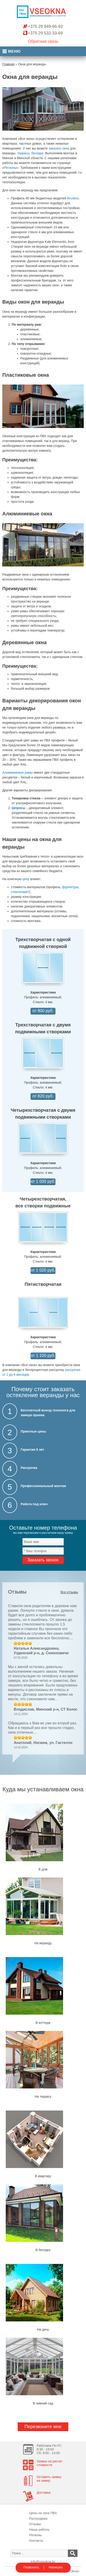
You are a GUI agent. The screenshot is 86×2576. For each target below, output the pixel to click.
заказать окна (59, 148)
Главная (8, 64)
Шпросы (18, 808)
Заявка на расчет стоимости (49, 2463)
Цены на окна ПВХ (43, 2513)
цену (25, 879)
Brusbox (73, 198)
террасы (23, 153)
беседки (37, 153)
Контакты (36, 2540)
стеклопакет (20, 892)
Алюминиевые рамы (17, 772)
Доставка (43, 2492)
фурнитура (70, 887)
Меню (14, 51)
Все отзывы (69, 1592)
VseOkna (71, 2571)
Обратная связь (43, 41)
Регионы (10, 167)
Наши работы (39, 2529)
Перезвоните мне (43, 2426)
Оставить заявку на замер (49, 2478)
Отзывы (35, 2524)
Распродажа (38, 2518)
